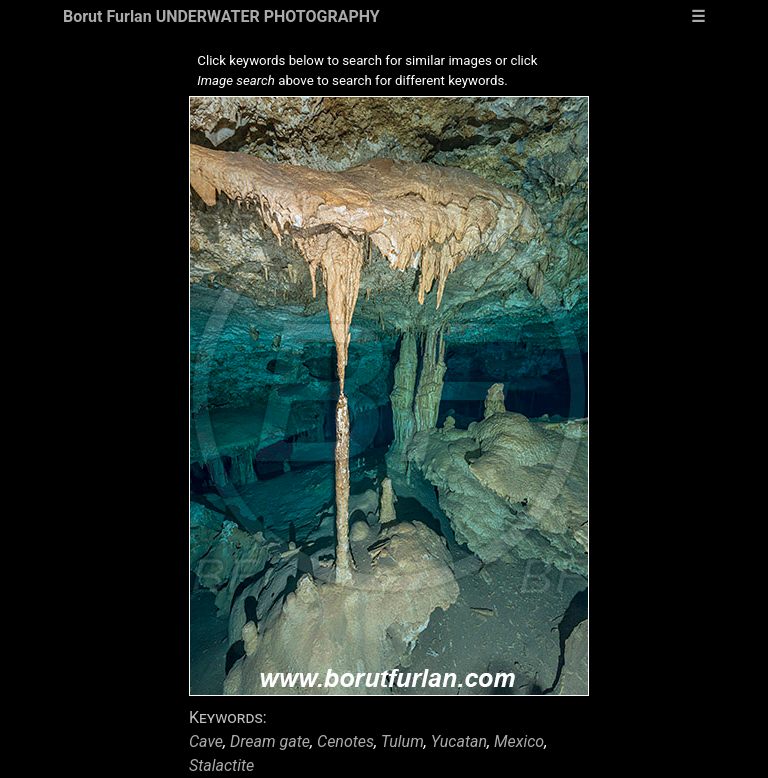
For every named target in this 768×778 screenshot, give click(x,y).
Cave (206, 741)
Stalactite (221, 765)
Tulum (402, 741)
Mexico (519, 741)
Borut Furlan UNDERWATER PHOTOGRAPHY (221, 16)
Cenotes (345, 741)
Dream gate (270, 741)
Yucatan (459, 741)
